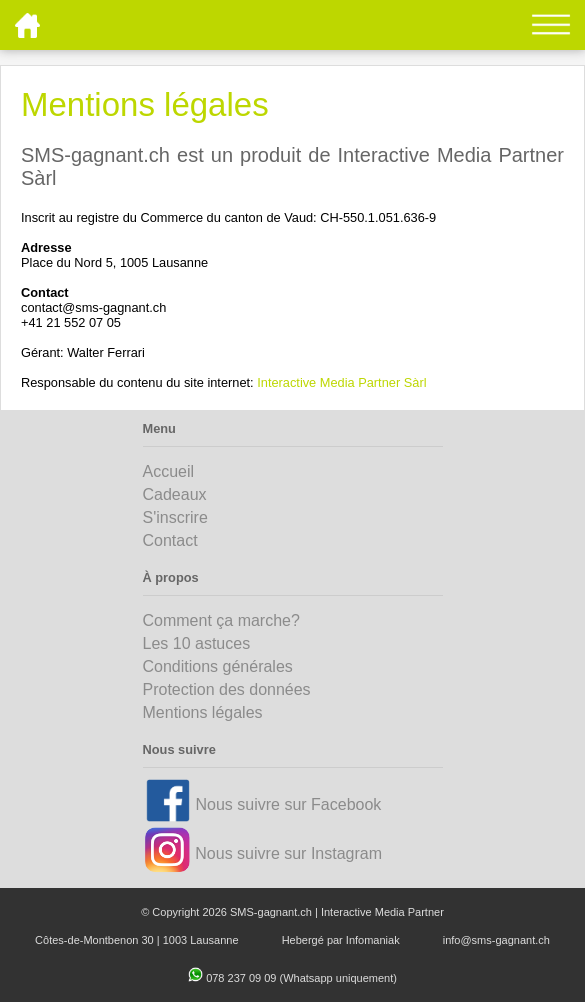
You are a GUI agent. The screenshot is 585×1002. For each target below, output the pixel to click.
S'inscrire (175, 517)
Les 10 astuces (197, 643)
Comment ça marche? (221, 620)
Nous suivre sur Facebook (288, 804)
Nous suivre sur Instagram (288, 853)
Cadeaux (175, 494)
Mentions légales (203, 712)
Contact (170, 540)
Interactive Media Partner (382, 912)
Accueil (169, 471)
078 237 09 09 (242, 978)
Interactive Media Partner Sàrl (341, 382)
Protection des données (227, 689)
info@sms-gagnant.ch (496, 940)
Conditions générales (218, 666)
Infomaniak (373, 940)
